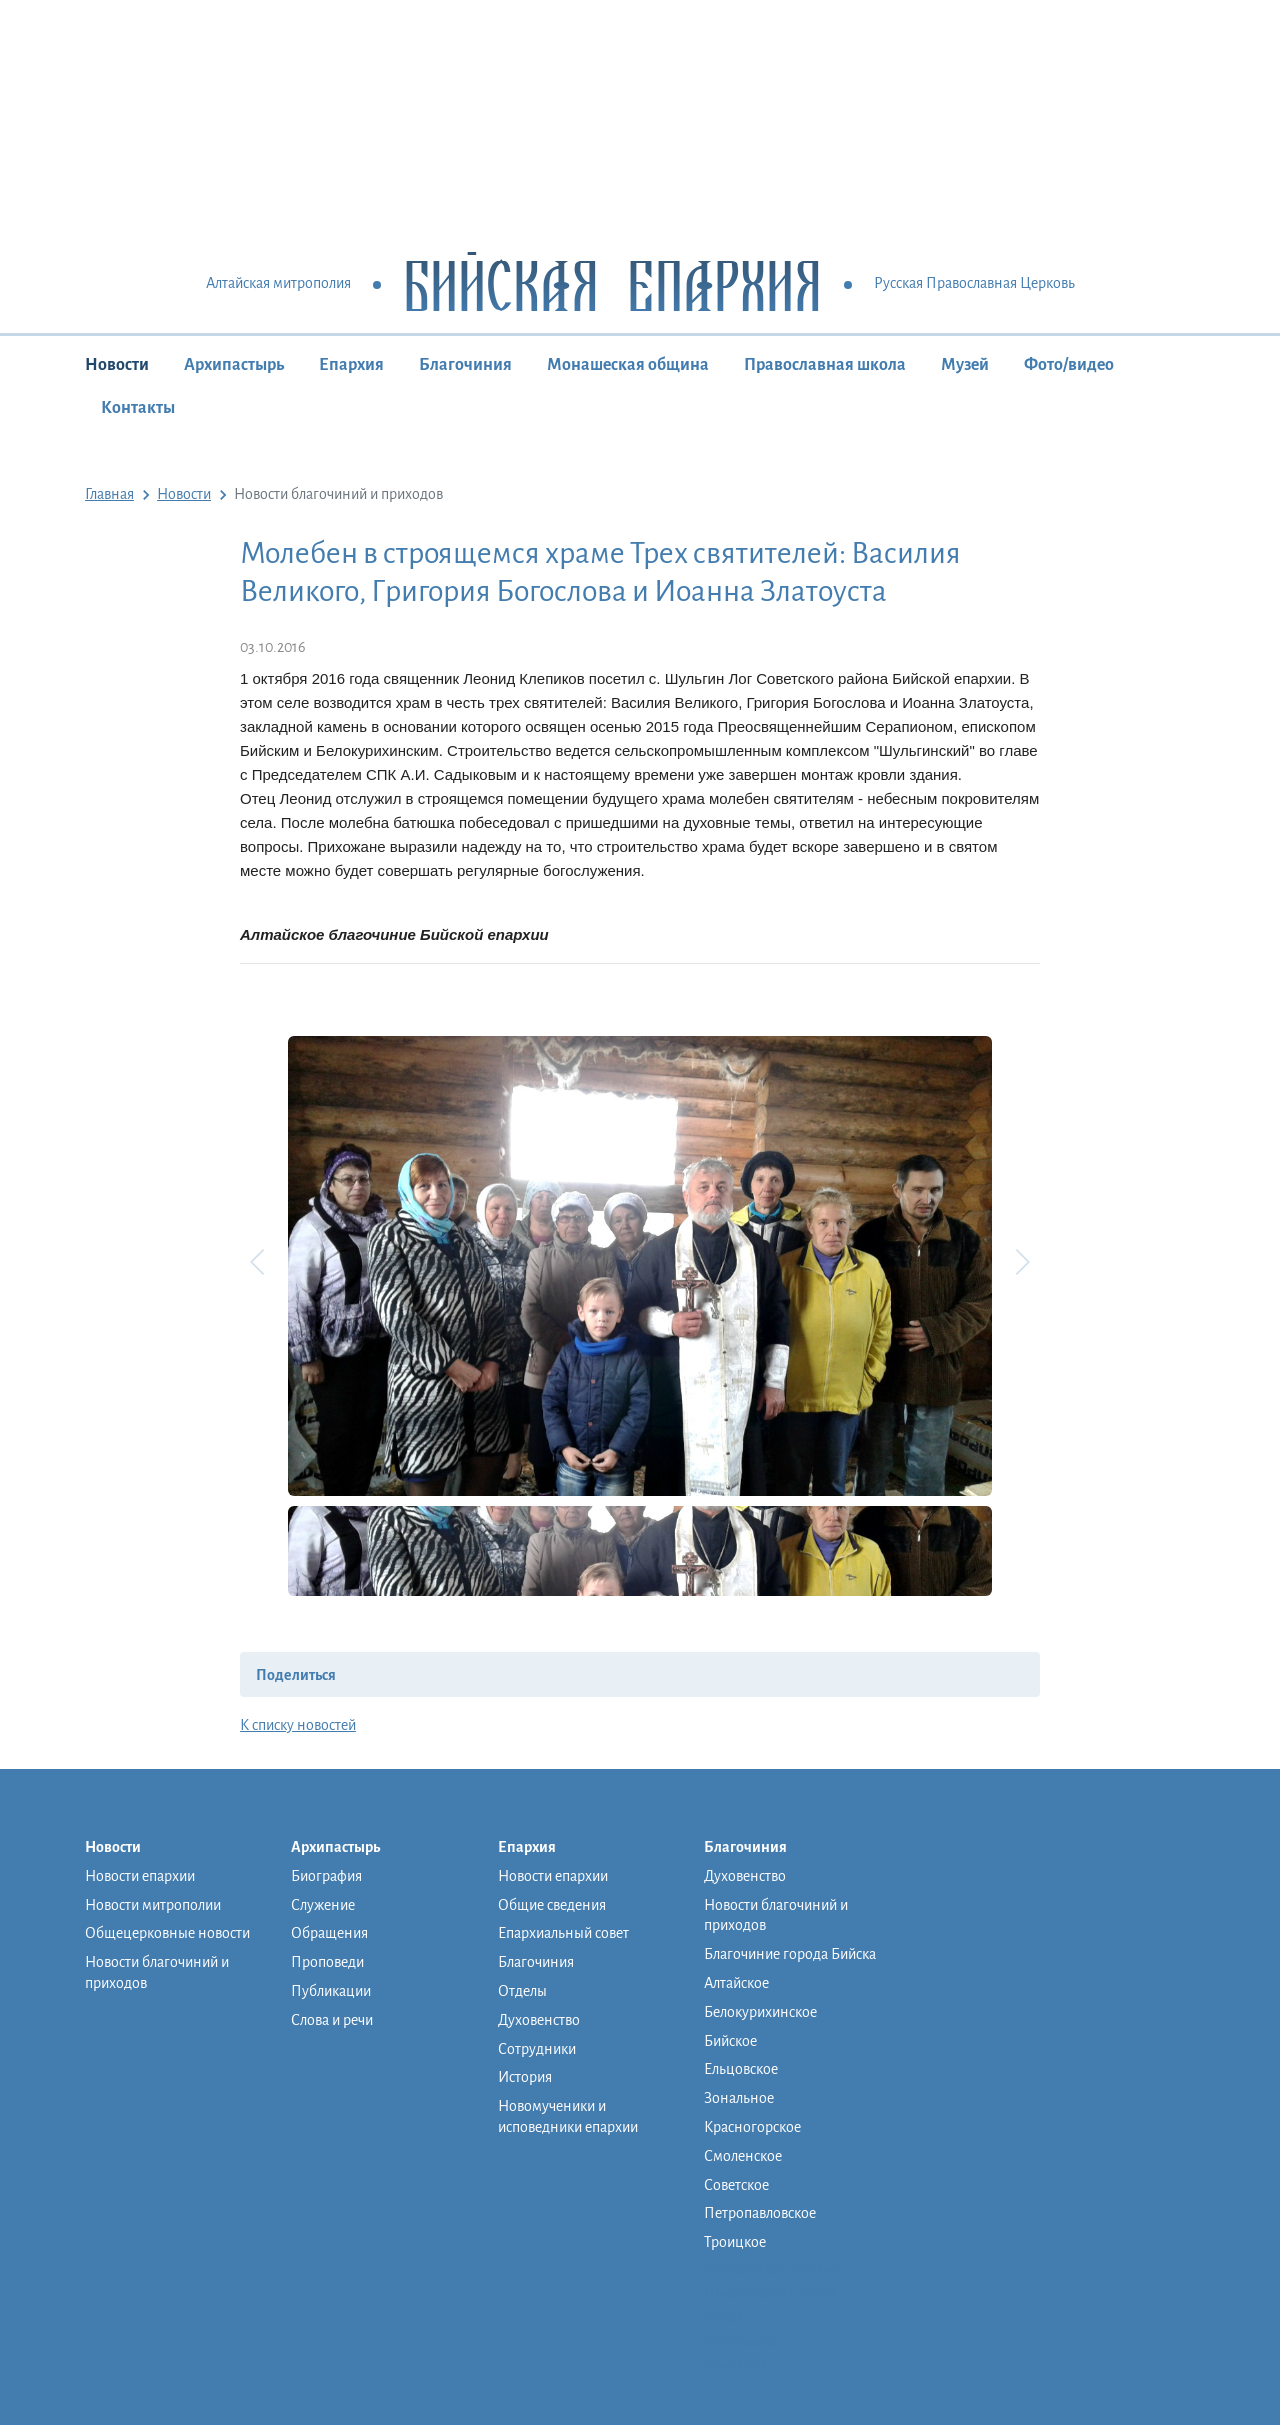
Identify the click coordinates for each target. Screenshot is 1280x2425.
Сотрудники (537, 2049)
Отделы (522, 1991)
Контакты (138, 408)
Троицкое (735, 2242)
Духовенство (539, 2020)
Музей (965, 365)
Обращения (329, 1933)
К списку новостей (298, 1725)
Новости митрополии (153, 1905)
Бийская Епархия (612, 284)
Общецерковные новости (167, 1933)
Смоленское (743, 2156)
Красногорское (752, 2127)
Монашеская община (628, 365)
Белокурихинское (760, 2012)
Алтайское (736, 1983)
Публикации (331, 1991)
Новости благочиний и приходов (157, 1972)
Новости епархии (140, 1876)
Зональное (739, 2098)
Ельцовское (741, 2069)
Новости (117, 365)
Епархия (351, 365)
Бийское (730, 2041)
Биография (326, 1876)
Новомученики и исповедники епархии (568, 2116)
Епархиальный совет (563, 1933)
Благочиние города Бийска (790, 1954)
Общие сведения (552, 1905)
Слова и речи (332, 2020)
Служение (323, 1905)
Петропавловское (760, 2213)
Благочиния (465, 365)
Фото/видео (1069, 365)
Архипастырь (234, 365)
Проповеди (327, 1962)
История (525, 2077)
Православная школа (825, 365)
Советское (736, 2185)
